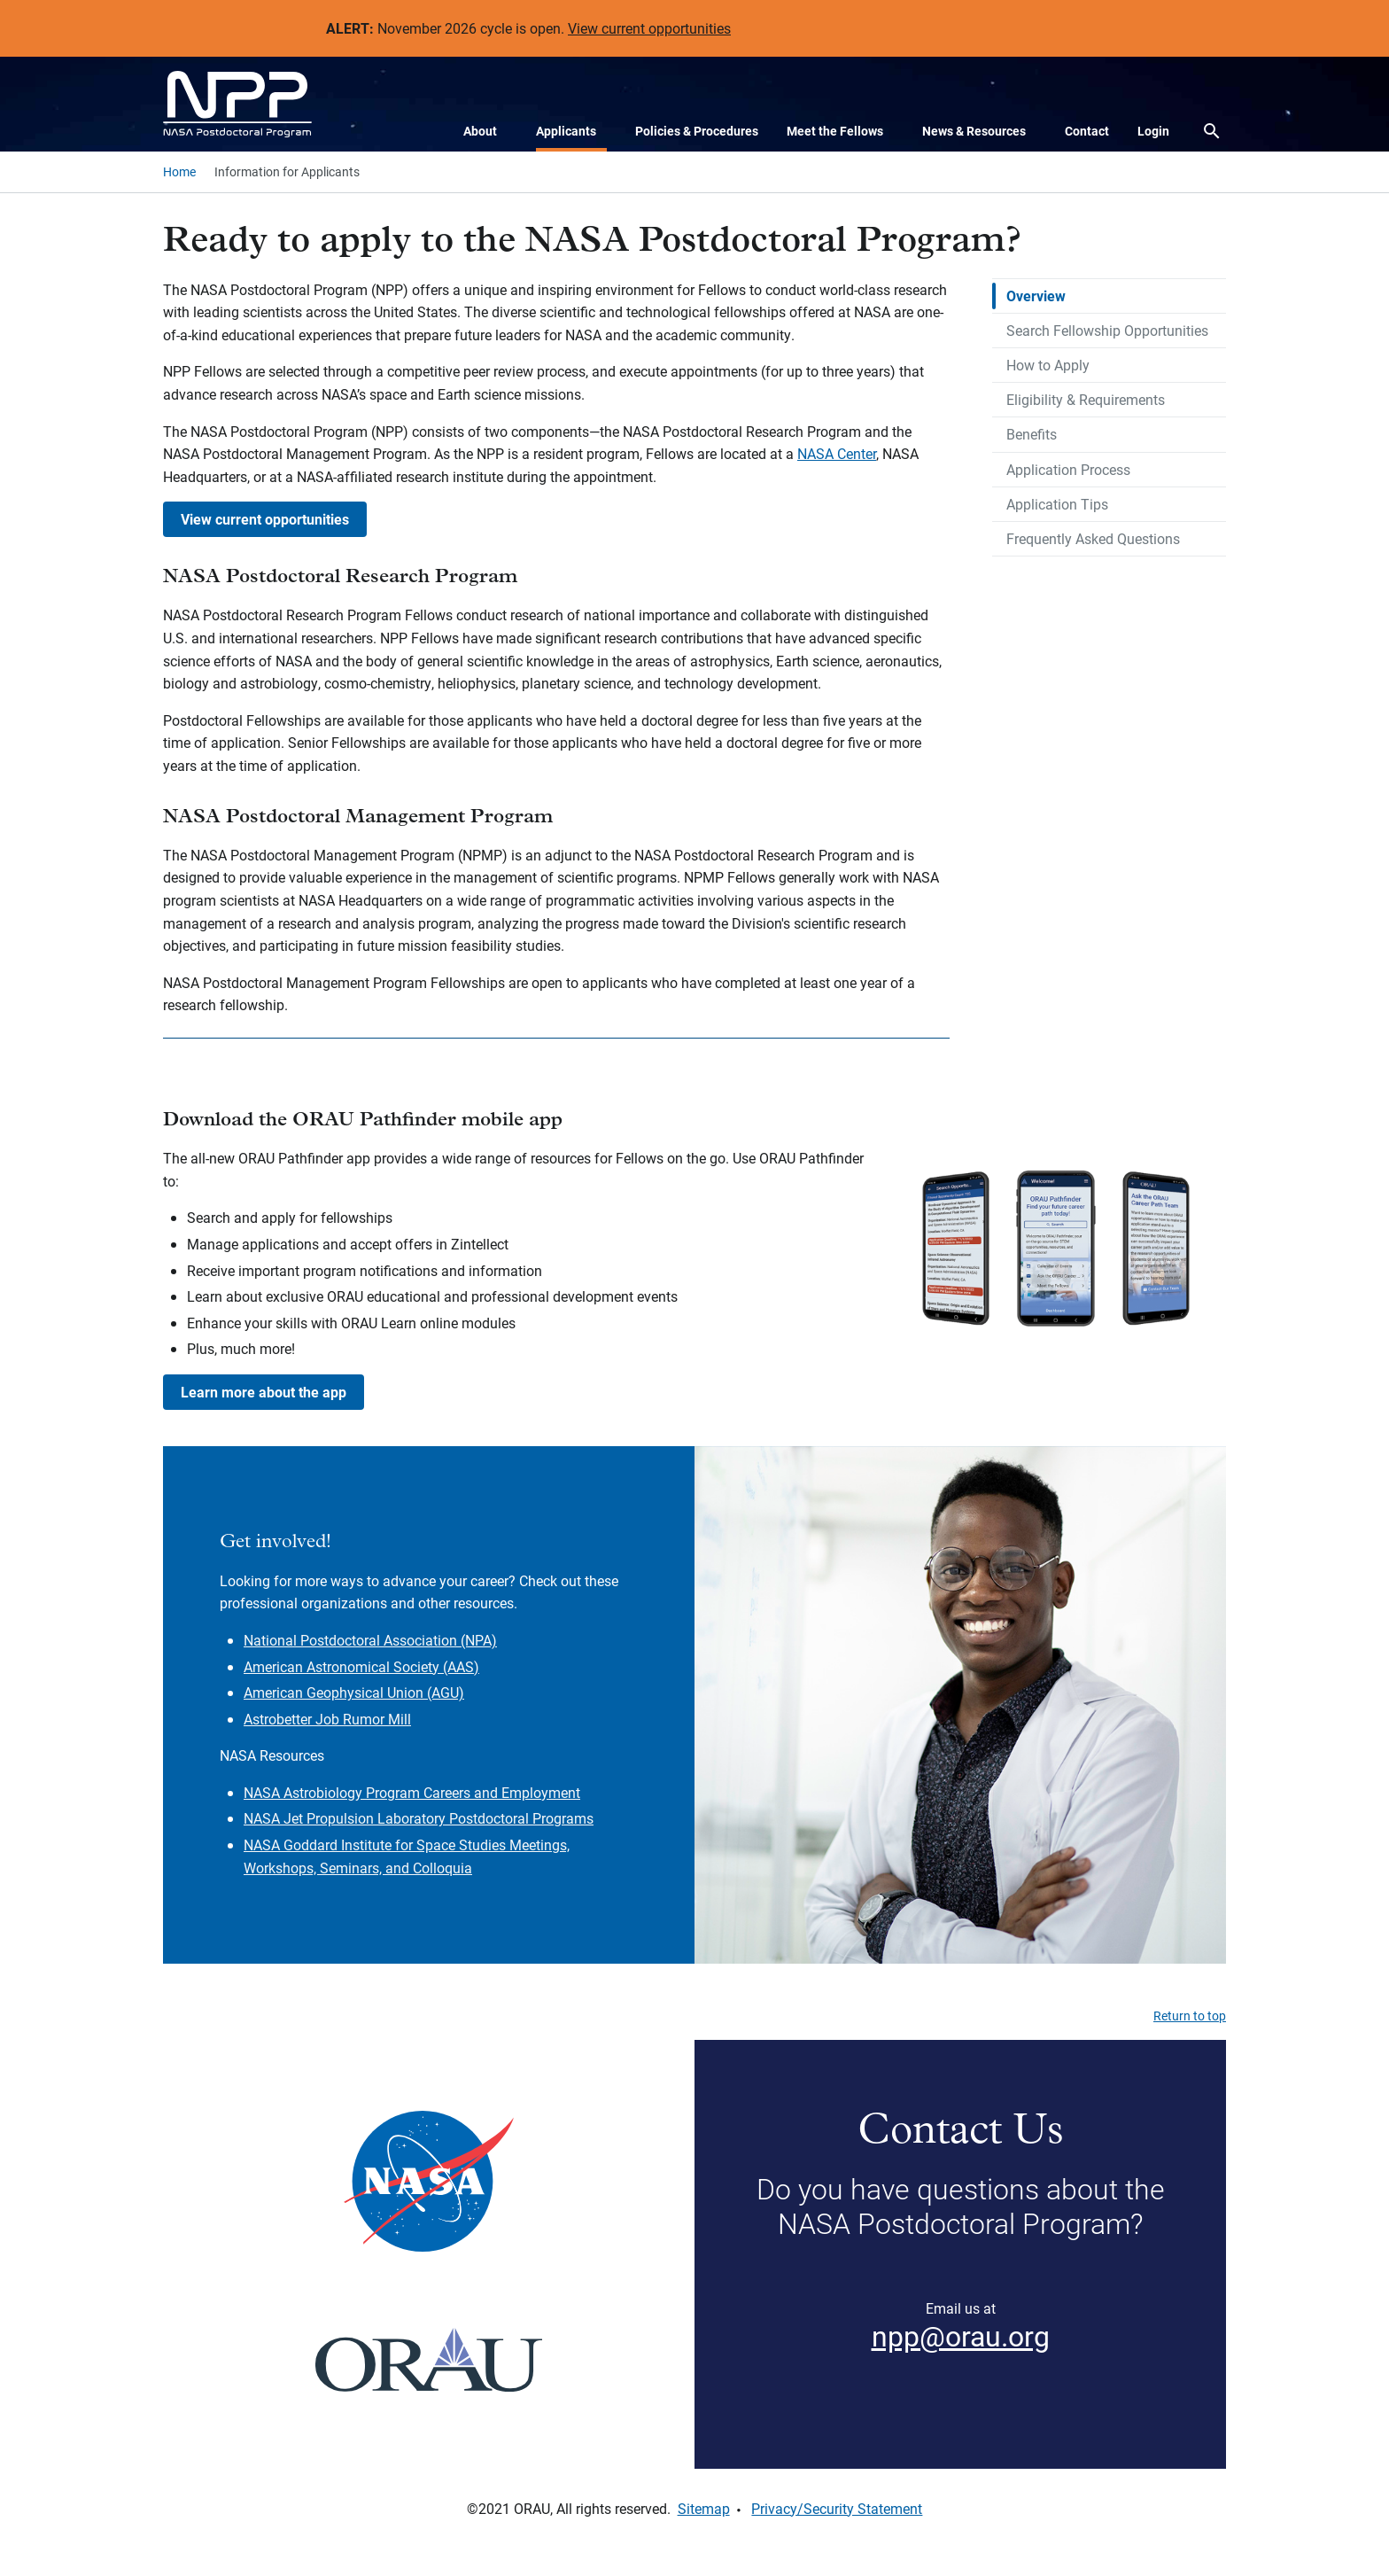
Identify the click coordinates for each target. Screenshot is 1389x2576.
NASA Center (836, 453)
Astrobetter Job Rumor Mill (327, 1718)
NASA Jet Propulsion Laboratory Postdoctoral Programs (419, 1818)
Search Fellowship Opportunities (1107, 330)
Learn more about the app (263, 1391)
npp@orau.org (961, 2335)
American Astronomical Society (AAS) (361, 1666)
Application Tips (1057, 503)
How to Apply (1048, 364)
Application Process (1068, 469)
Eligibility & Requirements (1085, 399)
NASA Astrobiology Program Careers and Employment (412, 1792)
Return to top (1189, 2015)
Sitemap (704, 2508)
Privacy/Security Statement (836, 2508)
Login (1153, 130)
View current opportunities (649, 28)
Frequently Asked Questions (1093, 538)
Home (179, 171)
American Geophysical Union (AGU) (354, 1692)
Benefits (1031, 433)
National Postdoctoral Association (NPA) (370, 1639)
